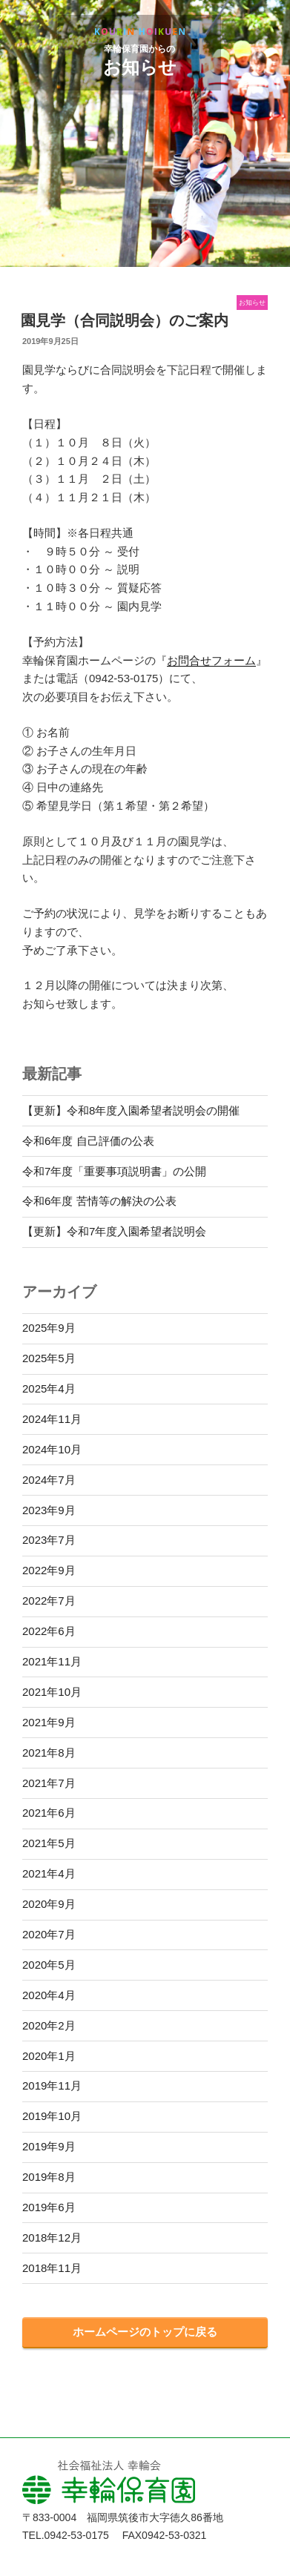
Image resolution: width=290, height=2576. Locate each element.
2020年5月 (49, 1964)
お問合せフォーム (211, 660)
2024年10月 (52, 1449)
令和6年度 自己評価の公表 (88, 1141)
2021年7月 (49, 1783)
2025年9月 (49, 1327)
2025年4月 (49, 1388)
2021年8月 (49, 1752)
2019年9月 (49, 2146)
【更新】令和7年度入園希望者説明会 (114, 1231)
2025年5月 (49, 1358)
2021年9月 (49, 1722)
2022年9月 (49, 1570)
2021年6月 (49, 1812)
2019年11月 (52, 2085)
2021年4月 (49, 1873)
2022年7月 (49, 1600)
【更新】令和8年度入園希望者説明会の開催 (131, 1110)
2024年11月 (52, 1419)
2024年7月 (49, 1479)
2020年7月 (49, 1934)
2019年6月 (49, 2207)
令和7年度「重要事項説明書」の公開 (114, 1171)
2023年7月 (49, 1539)
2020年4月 (49, 1995)
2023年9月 (49, 1510)
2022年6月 (49, 1631)
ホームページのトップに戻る (145, 2331)
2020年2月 (49, 2025)
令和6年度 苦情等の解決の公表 (99, 1201)
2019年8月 (49, 2176)
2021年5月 (49, 1843)
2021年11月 (52, 1661)
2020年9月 (49, 1904)
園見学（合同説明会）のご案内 (124, 320)
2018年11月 (52, 2268)
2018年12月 (52, 2237)
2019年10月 (52, 2116)
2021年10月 (52, 1691)
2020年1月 (49, 2056)
